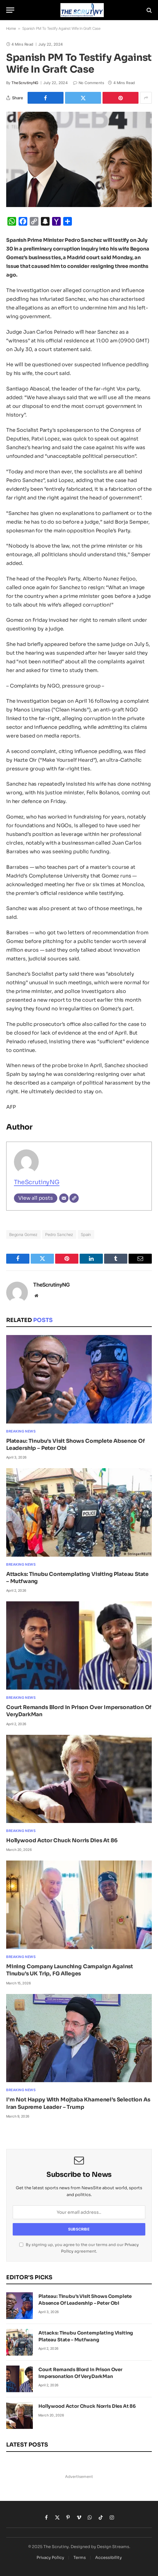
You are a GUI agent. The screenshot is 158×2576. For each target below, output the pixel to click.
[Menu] (10, 10)
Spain (86, 1234)
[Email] (63, 1198)
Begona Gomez (23, 1234)
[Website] (74, 1198)
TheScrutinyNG (24, 82)
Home (11, 28)
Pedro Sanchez (59, 1234)
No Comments (88, 82)
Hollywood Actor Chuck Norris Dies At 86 (61, 1840)
